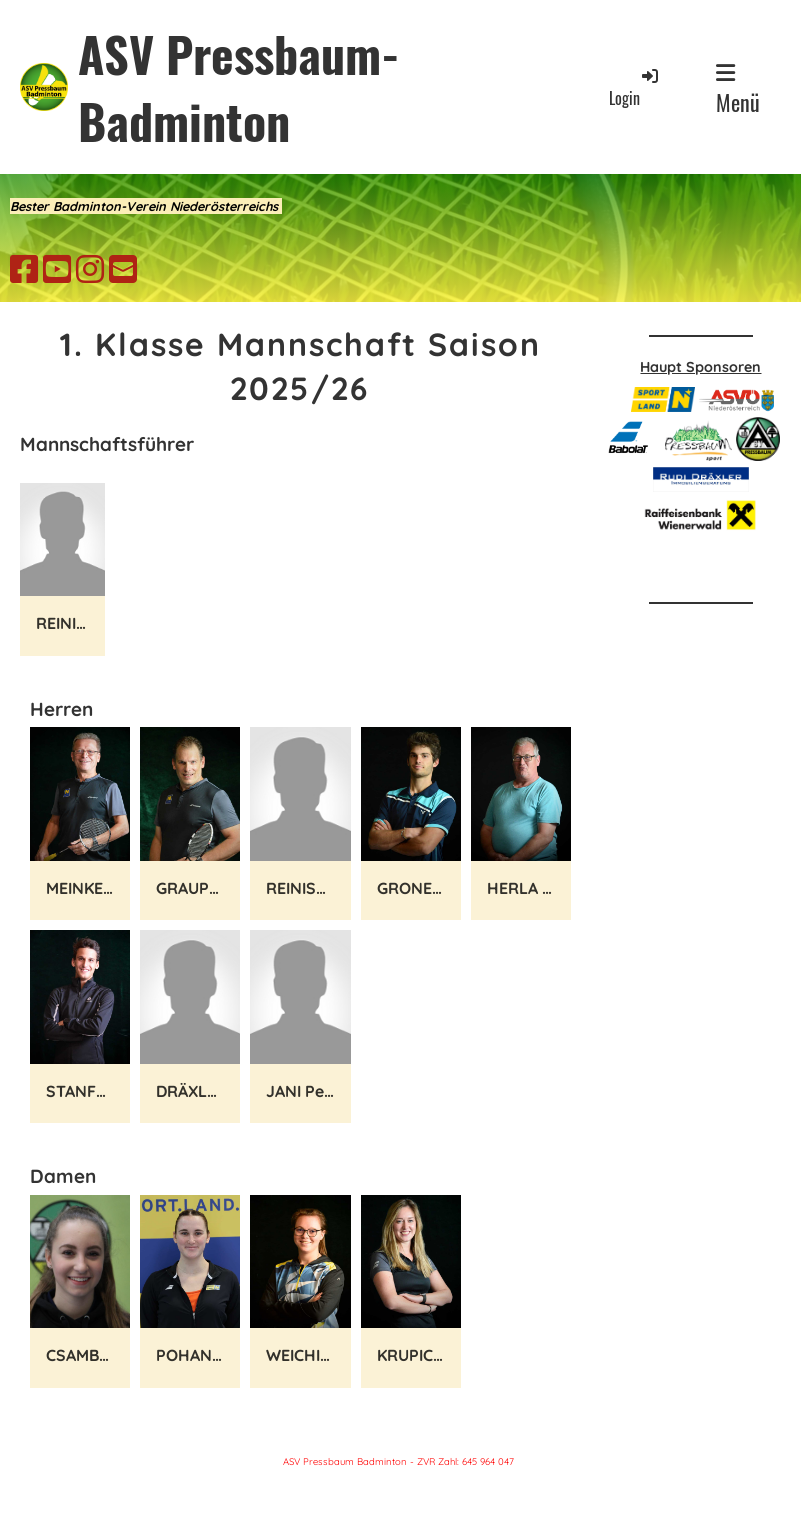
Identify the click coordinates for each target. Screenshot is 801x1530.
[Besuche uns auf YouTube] (57, 269)
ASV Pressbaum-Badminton (239, 87)
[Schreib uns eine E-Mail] (123, 269)
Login (635, 87)
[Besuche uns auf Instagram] (90, 269)
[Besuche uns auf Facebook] (24, 269)
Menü (738, 90)
